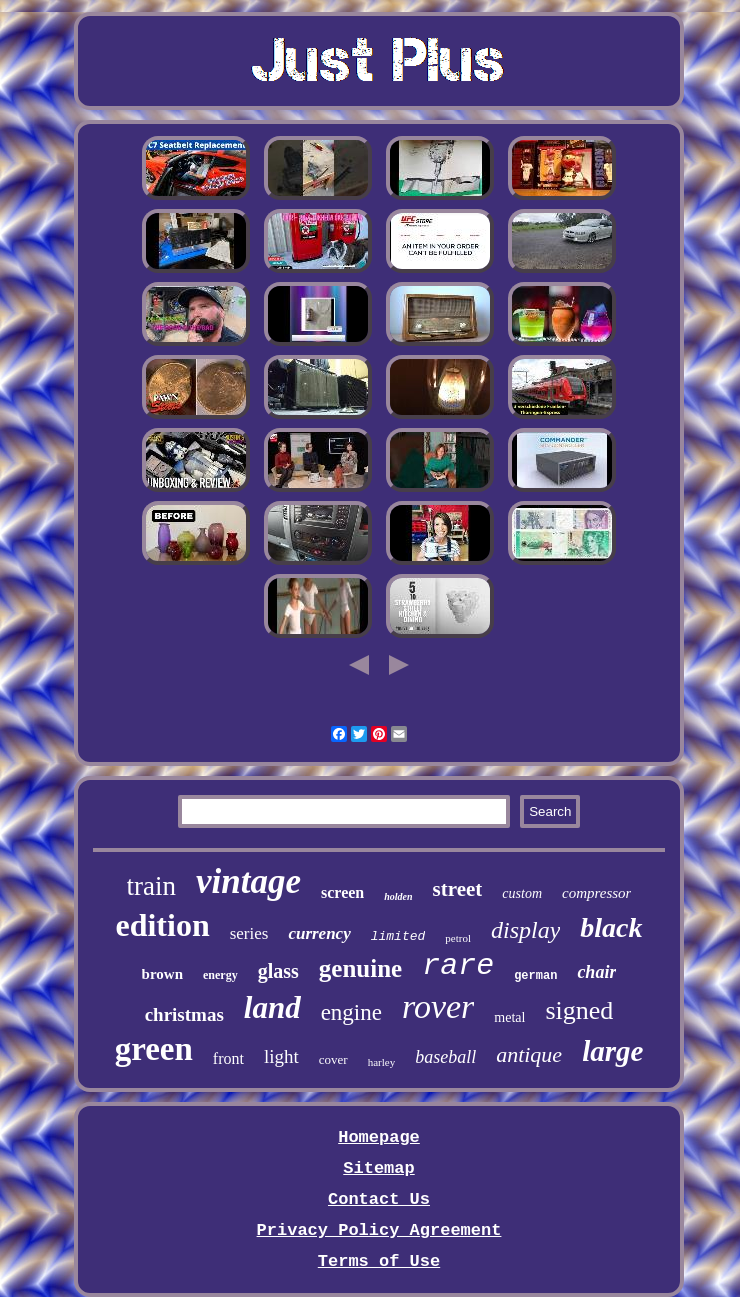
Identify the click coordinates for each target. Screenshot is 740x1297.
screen (342, 892)
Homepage (379, 1137)
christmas (184, 1014)
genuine (360, 968)
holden (398, 896)
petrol (458, 938)
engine (351, 1012)
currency (319, 933)
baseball (445, 1057)
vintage (248, 881)
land (272, 1007)
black (611, 927)
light (281, 1056)
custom (522, 893)
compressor (596, 893)
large (612, 1051)
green (154, 1049)
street (458, 889)
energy (220, 975)
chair (596, 972)
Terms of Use (379, 1261)
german (535, 976)
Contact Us (379, 1199)
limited (398, 936)
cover (333, 1059)
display (525, 930)
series (249, 933)
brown (162, 974)
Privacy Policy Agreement (379, 1230)
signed (579, 1010)
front (228, 1058)
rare (458, 966)
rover (438, 1006)
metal (509, 1017)
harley (381, 1062)
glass (278, 971)
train (151, 886)
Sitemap (378, 1168)
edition (162, 925)
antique (529, 1054)
